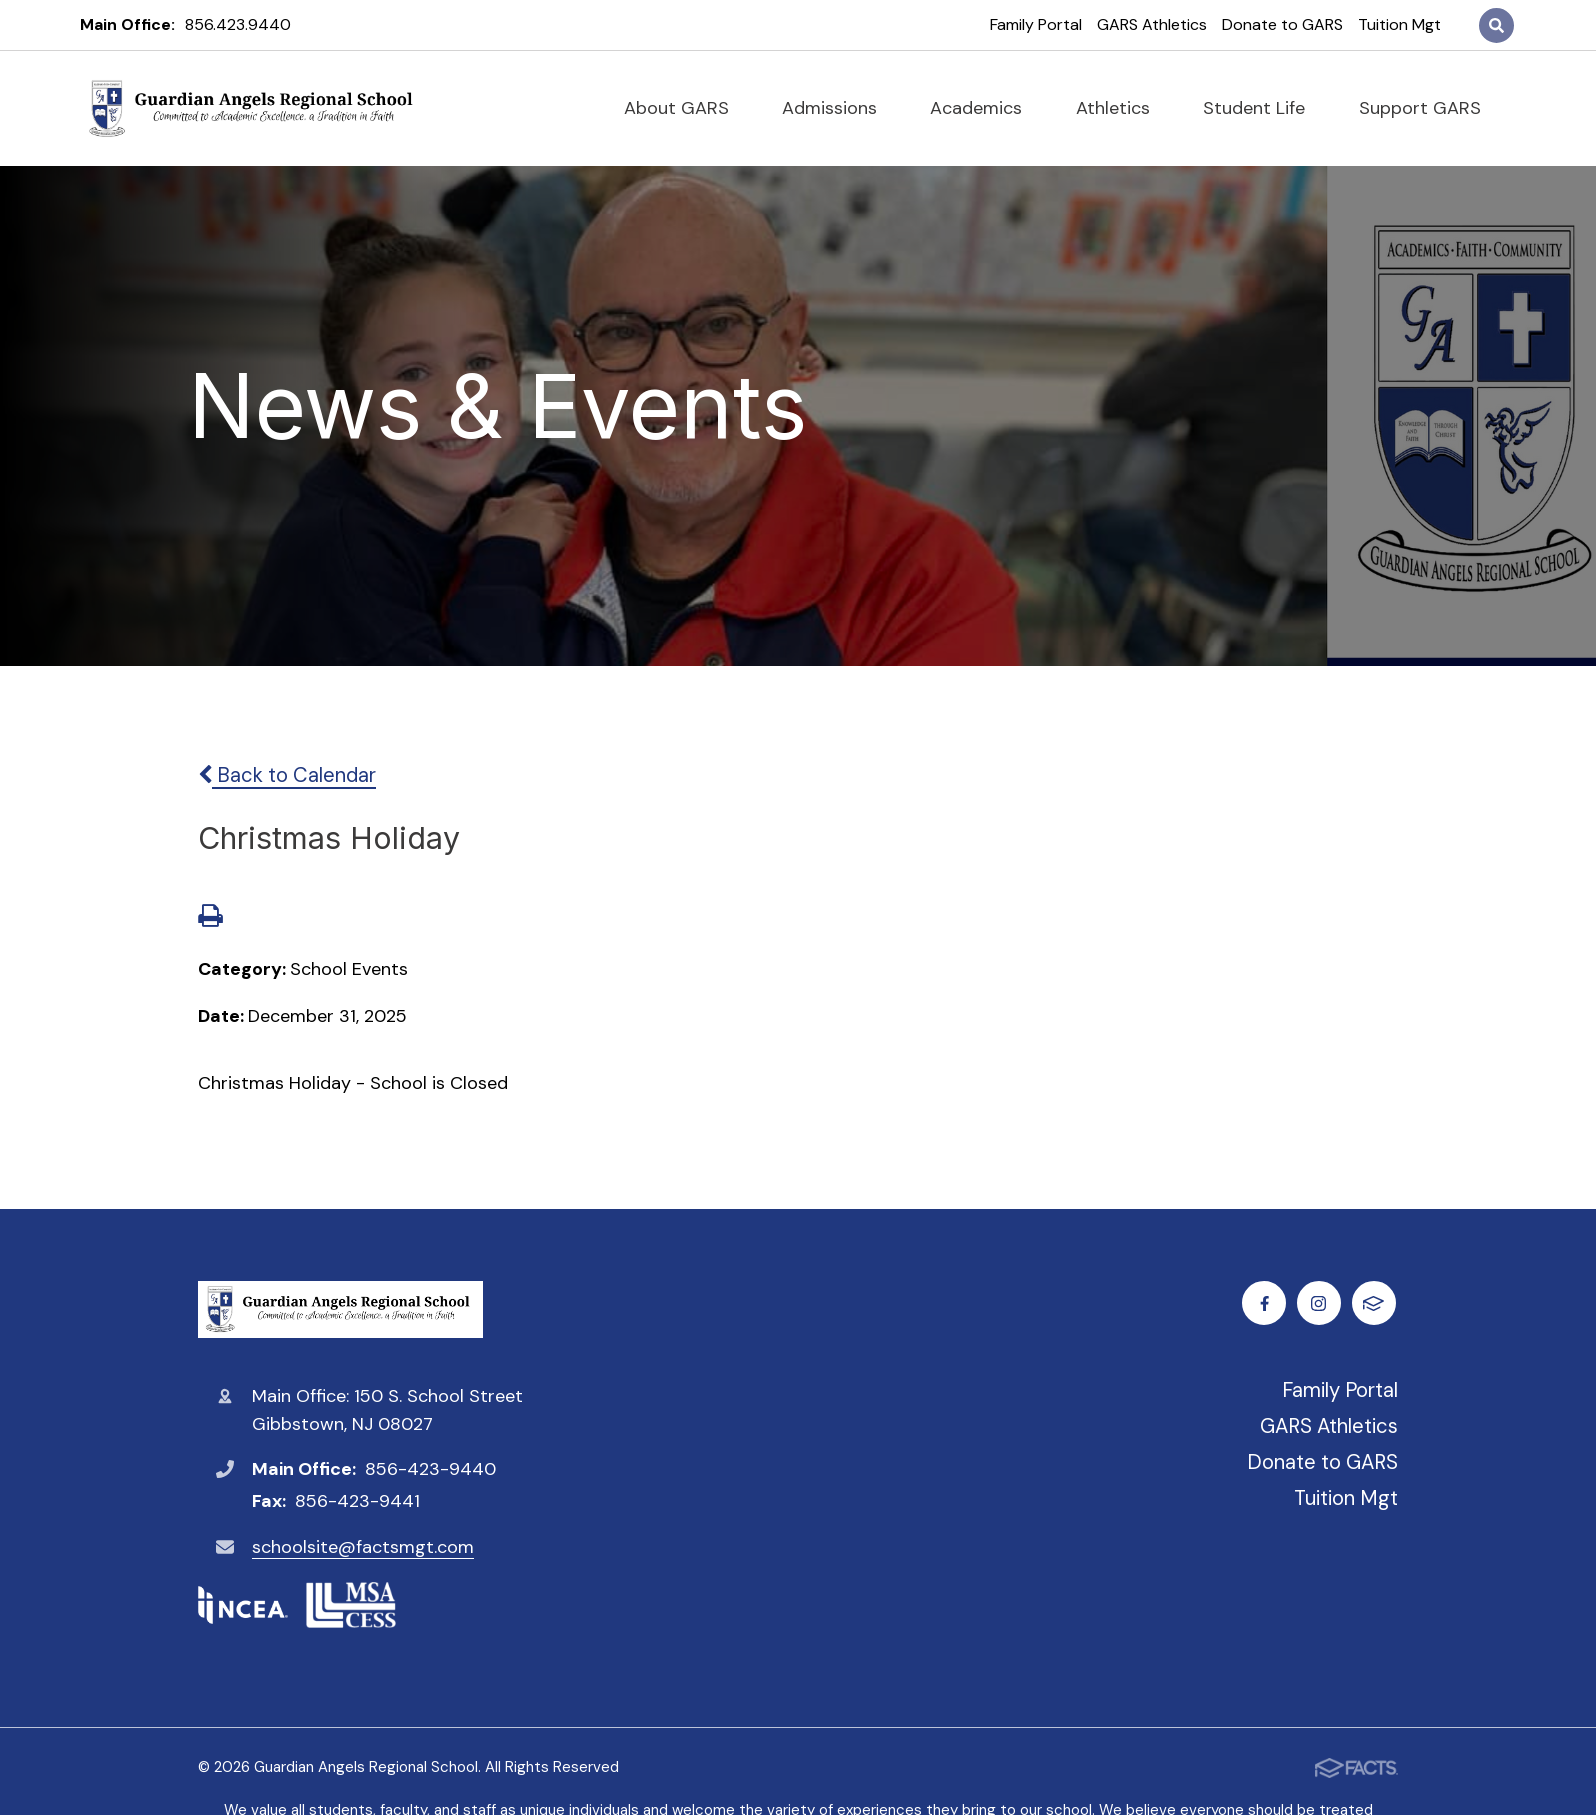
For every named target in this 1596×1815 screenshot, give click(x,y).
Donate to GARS (1282, 24)
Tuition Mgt (1399, 24)
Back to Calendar (287, 775)
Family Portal (1036, 24)
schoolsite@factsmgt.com (363, 1547)
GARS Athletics (1152, 24)
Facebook (1266, 1303)
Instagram (1321, 1303)
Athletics (1121, 108)
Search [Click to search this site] (1496, 25)
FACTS (1376, 1303)
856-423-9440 (430, 1469)
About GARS (685, 108)
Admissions (838, 108)
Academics (984, 108)
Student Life (1262, 108)
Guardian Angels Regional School (340, 1309)
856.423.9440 (238, 24)
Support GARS (1428, 108)
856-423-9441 (357, 1501)
